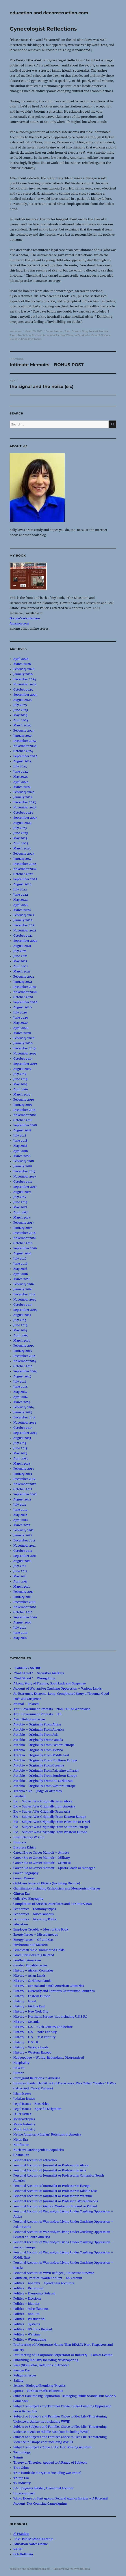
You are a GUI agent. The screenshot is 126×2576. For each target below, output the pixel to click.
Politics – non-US (26, 2314)
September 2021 (25, 940)
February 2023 (23, 853)
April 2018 (20, 1151)
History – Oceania (26, 2021)
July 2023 (20, 828)
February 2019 (23, 1099)
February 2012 (23, 1530)
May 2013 (20, 1453)
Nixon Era (20, 2139)
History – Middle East (29, 2006)
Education (20, 1924)
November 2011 (24, 1545)
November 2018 (24, 1115)
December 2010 (24, 1602)
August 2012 (22, 1499)
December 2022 (24, 864)
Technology (22, 2452)
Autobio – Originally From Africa (37, 1724)
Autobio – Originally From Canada (38, 1740)
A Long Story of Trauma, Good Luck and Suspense (49, 1683)
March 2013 (21, 1463)
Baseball (19, 1796)
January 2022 (23, 920)
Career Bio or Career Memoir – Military (41, 1857)
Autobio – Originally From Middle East (41, 1755)
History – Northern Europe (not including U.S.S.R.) (50, 2016)
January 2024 (23, 797)
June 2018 (20, 1140)
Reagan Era (21, 2370)
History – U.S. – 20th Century (35, 2032)
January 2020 (23, 1043)
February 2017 (23, 1222)
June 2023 (20, 833)
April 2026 (21, 659)
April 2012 (20, 1520)
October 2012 (22, 1489)
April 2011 (20, 1581)
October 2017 (22, 1181)
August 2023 (22, 823)
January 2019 (22, 1104)
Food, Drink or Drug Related (81, 331)
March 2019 (21, 1094)
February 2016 (23, 1284)
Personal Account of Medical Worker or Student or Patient (66, 335)
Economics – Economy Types (34, 1909)
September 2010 (25, 1617)
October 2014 (22, 1366)
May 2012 (20, 1515)
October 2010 (22, 1612)
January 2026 (23, 674)
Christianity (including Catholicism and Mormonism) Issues (56, 1888)
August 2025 (22, 700)
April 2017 (20, 1212)
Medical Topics (24, 2119)
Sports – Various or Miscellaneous (38, 2391)
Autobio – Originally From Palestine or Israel (45, 1770)
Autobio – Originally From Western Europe (44, 1786)
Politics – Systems (26, 2324)
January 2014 (22, 1412)
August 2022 (22, 884)
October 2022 (23, 874)
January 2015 (22, 1351)
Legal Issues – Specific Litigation (37, 2109)
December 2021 (24, 925)
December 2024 (24, 741)
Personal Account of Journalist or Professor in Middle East (55, 2191)
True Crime (21, 2467)
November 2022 (25, 869)
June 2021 (20, 956)
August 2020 (22, 1007)
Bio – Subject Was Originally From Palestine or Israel (51, 1822)
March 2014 (21, 1402)
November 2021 (24, 930)
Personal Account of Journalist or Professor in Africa (50, 2165)
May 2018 (20, 1145)
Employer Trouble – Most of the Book (40, 1929)
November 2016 (24, 1238)
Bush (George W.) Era (28, 1837)
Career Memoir (54, 331)
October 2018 (22, 1120)
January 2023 (22, 858)
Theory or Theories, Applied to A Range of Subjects (50, 2462)
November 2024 (25, 746)
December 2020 (24, 987)
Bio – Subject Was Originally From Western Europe (50, 1832)
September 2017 (25, 1187)
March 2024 (22, 787)
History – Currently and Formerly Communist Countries (54, 1991)
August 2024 (22, 761)
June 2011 (20, 1571)
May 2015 (20, 1330)
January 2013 (22, 1474)
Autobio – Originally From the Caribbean (43, 1781)
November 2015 (24, 1299)
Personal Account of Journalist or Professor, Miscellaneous (55, 2201)
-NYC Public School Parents (33, 2539)
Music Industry (24, 2129)
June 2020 (20, 1017)
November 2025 (25, 684)
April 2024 (20, 782)
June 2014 (20, 1386)
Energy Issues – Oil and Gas (33, 1939)
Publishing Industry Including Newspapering (45, 2360)
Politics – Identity (26, 2303)
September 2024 (25, 756)
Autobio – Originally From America (38, 1729)
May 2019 (20, 1084)
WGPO (18, 2549)
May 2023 (20, 838)
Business (19, 1842)
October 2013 (22, 1427)
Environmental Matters (30, 1945)
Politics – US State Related (32, 2329)
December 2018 (24, 1110)
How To (19, 2068)
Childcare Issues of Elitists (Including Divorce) (46, 1883)
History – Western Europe (32, 2052)
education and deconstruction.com (49, 12)
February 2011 (23, 1591)
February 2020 (23, 1038)
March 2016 (21, 1279)
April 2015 (20, 1335)
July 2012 (19, 1504)
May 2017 (20, 1207)
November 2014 (24, 1361)
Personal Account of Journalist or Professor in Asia (49, 2170)
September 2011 (24, 1556)
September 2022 (25, 879)
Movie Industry (24, 2124)
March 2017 (21, 1217)
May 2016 (20, 1269)
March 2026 (22, 664)
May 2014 (20, 1392)
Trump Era (21, 2478)
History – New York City (30, 2011)
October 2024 (23, 751)
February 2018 (23, 1161)
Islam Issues (22, 2093)
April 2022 (20, 905)
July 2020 (20, 1012)
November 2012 (24, 1484)
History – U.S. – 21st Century (34, 2037)
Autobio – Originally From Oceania (38, 1765)
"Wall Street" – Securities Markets (38, 1673)
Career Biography (25, 1873)
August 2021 (22, 946)
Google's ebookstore (25, 618)
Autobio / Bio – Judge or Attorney (37, 1791)
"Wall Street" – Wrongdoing (34, 1678)
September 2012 (25, 1494)
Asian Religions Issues (29, 1719)
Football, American (27, 1960)
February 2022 (23, 915)
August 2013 (22, 1438)
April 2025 (20, 720)
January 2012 (22, 1535)
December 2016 (24, 1233)
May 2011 (20, 1576)
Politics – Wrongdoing (29, 2339)
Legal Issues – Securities (31, 2104)
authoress (15, 331)
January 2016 (22, 1289)
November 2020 (25, 992)
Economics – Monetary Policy (35, 1919)
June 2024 (20, 771)
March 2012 (21, 1525)
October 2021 (22, 935)
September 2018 (25, 1125)
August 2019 (22, 1069)
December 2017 (24, 1171)
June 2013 (20, 1448)
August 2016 (22, 1253)
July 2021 (19, 951)
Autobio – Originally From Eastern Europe (44, 1745)
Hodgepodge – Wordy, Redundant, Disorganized (48, 2057)
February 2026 (24, 669)
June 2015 (20, 1325)
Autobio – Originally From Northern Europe (45, 1760)
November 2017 (24, 1176)
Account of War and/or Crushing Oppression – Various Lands (57, 1688)
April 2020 (20, 1028)
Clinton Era (21, 1893)
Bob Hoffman (23, 2554)
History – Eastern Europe (31, 1996)
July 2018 (19, 1135)
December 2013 (24, 1417)
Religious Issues (24, 2375)
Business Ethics (24, 1847)
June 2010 (20, 1632)
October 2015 (22, 1304)
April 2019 (20, 1089)
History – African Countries (33, 1970)
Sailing (18, 2380)
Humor (18, 2073)
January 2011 (22, 1597)
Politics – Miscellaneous (31, 2309)
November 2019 (24, 1053)
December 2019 (24, 1048)
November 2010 (24, 1607)
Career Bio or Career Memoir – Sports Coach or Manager (54, 1868)
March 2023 (22, 848)
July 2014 (19, 1381)
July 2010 (19, 1627)
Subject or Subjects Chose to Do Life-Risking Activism (52, 2447)
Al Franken (21, 2534)
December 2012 (24, 1479)
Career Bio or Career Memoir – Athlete (41, 1852)
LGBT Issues (22, 2114)
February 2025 (23, 730)
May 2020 (20, 1022)
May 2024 (20, 776)
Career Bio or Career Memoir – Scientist (42, 1863)
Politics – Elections (27, 2298)
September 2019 (25, 1063)
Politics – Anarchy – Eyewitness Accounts (43, 2283)
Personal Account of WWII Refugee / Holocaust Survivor (53, 2273)
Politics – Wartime (26, 2334)
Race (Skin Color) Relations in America (41, 2365)
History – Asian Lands (29, 1975)
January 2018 (22, 1166)
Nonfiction (24, 335)
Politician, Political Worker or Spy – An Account (47, 2278)
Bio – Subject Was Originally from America (44, 1806)
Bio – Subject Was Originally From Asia (41, 1811)
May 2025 (20, 715)
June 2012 (20, 1509)
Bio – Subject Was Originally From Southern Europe (51, 1827)
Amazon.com (19, 623)
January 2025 (23, 735)
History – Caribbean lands (32, 1980)
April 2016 (20, 1274)
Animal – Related (26, 1704)
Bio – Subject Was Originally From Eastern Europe (49, 1816)
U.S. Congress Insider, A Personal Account (43, 2488)
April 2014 (20, 1397)
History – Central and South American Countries (48, 1986)
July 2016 (20, 1258)
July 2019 (20, 1074)
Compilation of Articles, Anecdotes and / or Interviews (52, 1904)
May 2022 (20, 899)
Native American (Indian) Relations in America (47, 2134)
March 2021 (21, 971)
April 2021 (20, 966)
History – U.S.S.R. (26, 2042)
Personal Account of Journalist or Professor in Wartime (53, 2196)
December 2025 (24, 679)
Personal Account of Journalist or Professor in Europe (51, 2186)
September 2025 (25, 694)
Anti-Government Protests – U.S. (37, 1714)
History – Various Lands (31, 2047)
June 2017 (20, 1202)
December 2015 (24, 1294)
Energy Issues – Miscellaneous (35, 1934)
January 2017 (22, 1228)
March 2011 (21, 1586)
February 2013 (23, 1468)
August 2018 (22, 1130)
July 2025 (20, 705)
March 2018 (21, 1156)
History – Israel (24, 2001)
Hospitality (21, 2062)
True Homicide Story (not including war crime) (47, 2473)
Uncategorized (24, 2493)
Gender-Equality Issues (30, 1965)
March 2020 (22, 1033)
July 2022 (20, 889)
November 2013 (24, 1422)
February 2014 (23, 1407)
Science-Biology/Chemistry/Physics (39, 2385)
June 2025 (20, 710)
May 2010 (20, 1638)
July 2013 (19, 1443)
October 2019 (23, 1058)
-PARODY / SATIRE (27, 1668)
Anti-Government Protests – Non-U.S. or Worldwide (51, 1709)
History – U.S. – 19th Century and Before (43, 2027)
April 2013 (20, 1458)
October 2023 (23, 812)
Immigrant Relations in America (36, 2078)
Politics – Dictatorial (28, 2288)
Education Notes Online (30, 2544)
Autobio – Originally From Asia (35, 1734)
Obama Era (21, 2155)
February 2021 (23, 976)
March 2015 (21, 1340)
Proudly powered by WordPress (72, 2569)
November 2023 (24, 807)
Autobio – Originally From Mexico (38, 1750)
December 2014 (24, 1356)
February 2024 (23, 792)
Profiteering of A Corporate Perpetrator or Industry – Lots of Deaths (62, 2355)
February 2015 (23, 1345)
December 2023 (24, 802)
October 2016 (23, 1243)
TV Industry (22, 2483)
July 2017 (19, 1197)
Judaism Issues (24, 2098)
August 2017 (22, 1192)
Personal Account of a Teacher (35, 2160)
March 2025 (22, 725)
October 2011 (22, 1550)
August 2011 (22, 1561)
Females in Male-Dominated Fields (38, 1950)
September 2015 (25, 1310)
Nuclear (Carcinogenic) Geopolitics (38, 2150)
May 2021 (20, 961)
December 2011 (24, 1540)
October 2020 (23, 997)
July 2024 (20, 766)
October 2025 (23, 689)
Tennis (18, 2457)
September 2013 (25, 1433)
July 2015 (19, 1320)
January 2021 (22, 981)
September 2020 (25, 1002)
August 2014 (22, 1376)
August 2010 (22, 1622)
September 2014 (25, 1371)
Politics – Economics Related (34, 2293)
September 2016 (25, 1248)
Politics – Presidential (29, 2319)
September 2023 (25, 817)
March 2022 (22, 910)
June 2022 (20, 894)
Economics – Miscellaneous (33, 1914)
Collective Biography (28, 1898)
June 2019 (20, 1079)
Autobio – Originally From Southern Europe (45, 1775)
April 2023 (20, 843)
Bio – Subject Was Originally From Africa (42, 1801)
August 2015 (22, 1315)
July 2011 (19, 1566)
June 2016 (20, 1263)
